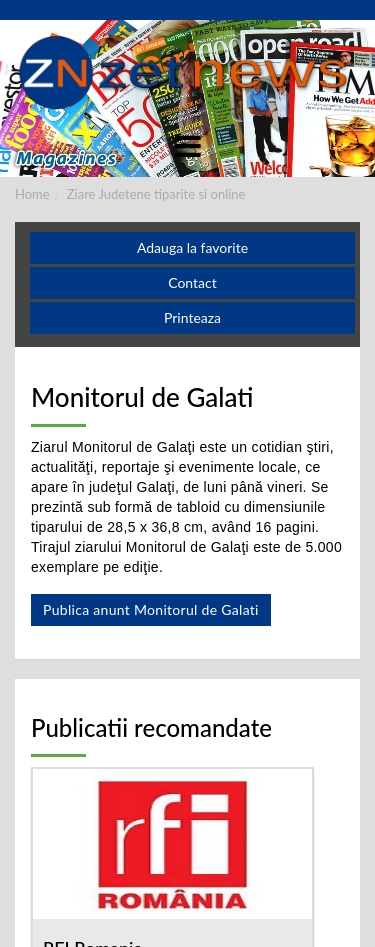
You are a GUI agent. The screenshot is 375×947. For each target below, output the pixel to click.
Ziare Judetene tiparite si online (156, 194)
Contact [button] (192, 282)
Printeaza (192, 317)
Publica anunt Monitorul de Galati (151, 609)
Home (32, 194)
